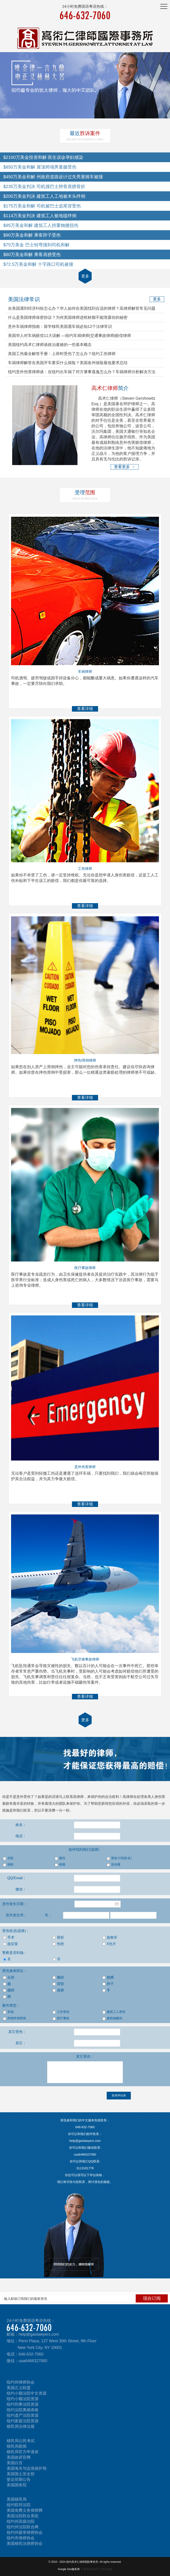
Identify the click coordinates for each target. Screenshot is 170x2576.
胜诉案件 (85, 133)
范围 (85, 492)
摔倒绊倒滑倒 (14, 2018)
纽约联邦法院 (19, 2505)
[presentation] (33, 2100)
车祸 (8, 2012)
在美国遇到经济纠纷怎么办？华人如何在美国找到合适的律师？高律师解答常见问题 (81, 308)
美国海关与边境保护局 (26, 2468)
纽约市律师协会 (21, 2538)
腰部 (8, 1990)
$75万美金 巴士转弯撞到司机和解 (36, 244)
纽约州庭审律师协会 (24, 2532)
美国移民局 (17, 2499)
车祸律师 (85, 671)
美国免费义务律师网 (24, 2510)
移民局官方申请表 (23, 2452)
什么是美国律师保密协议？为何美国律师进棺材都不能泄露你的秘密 (68, 317)
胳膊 (108, 1977)
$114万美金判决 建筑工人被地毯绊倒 (39, 215)
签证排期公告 (19, 2479)
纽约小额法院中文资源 (26, 2393)
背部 (58, 1984)
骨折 (58, 1937)
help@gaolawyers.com (39, 2334)
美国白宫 (15, 2463)
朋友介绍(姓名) (119, 1858)
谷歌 (8, 1858)
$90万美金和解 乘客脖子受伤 (32, 235)
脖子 (108, 1984)
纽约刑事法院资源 (23, 2404)
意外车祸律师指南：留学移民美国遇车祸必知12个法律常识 (60, 326)
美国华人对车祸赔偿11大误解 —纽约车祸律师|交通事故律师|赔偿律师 (69, 335)
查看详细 (85, 709)
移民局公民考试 (21, 2441)
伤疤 (58, 1944)
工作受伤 (61, 2012)
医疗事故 (61, 2018)
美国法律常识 (24, 299)
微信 (60, 1858)
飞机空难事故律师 (85, 1659)
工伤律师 (85, 868)
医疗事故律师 (85, 1268)
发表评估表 (119, 2095)
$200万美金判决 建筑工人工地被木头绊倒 (44, 196)
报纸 (8, 1864)
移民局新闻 (17, 2446)
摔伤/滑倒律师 (85, 1060)
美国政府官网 (19, 2457)
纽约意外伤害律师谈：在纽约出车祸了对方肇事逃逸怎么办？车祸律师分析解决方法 (81, 372)
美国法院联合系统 (23, 2516)
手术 (8, 1937)
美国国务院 (17, 2485)
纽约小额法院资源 (23, 2399)
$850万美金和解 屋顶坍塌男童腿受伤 (39, 167)
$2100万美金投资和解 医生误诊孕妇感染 (43, 157)
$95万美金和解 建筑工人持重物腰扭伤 (40, 225)
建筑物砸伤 (112, 2018)
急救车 (109, 1937)
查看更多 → (124, 467)
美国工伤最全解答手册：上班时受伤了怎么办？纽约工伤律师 (62, 353)
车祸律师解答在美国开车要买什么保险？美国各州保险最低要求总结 (68, 363)
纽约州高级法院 (21, 2521)
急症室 (10, 1944)
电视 (60, 1864)
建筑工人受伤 (113, 2012)
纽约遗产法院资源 (23, 2415)
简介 (110, 388)
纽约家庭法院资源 (23, 2421)
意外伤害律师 (85, 1467)
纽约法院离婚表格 (23, 2410)
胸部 (58, 1977)
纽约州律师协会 (21, 2382)
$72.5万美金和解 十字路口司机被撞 (38, 264)
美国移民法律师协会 (24, 2543)
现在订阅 (152, 2298)
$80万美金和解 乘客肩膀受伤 (32, 254)
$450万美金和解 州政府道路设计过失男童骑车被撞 (53, 176)
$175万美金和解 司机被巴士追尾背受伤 (42, 205)
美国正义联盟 (19, 2388)
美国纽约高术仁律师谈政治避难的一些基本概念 (50, 344)
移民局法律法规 (21, 2426)
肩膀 (58, 1990)
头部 (8, 1977)
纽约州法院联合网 (23, 2527)
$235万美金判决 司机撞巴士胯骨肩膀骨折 (44, 186)
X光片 (109, 1944)
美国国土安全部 (21, 2474)
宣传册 (113, 1864)
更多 (85, 276)
